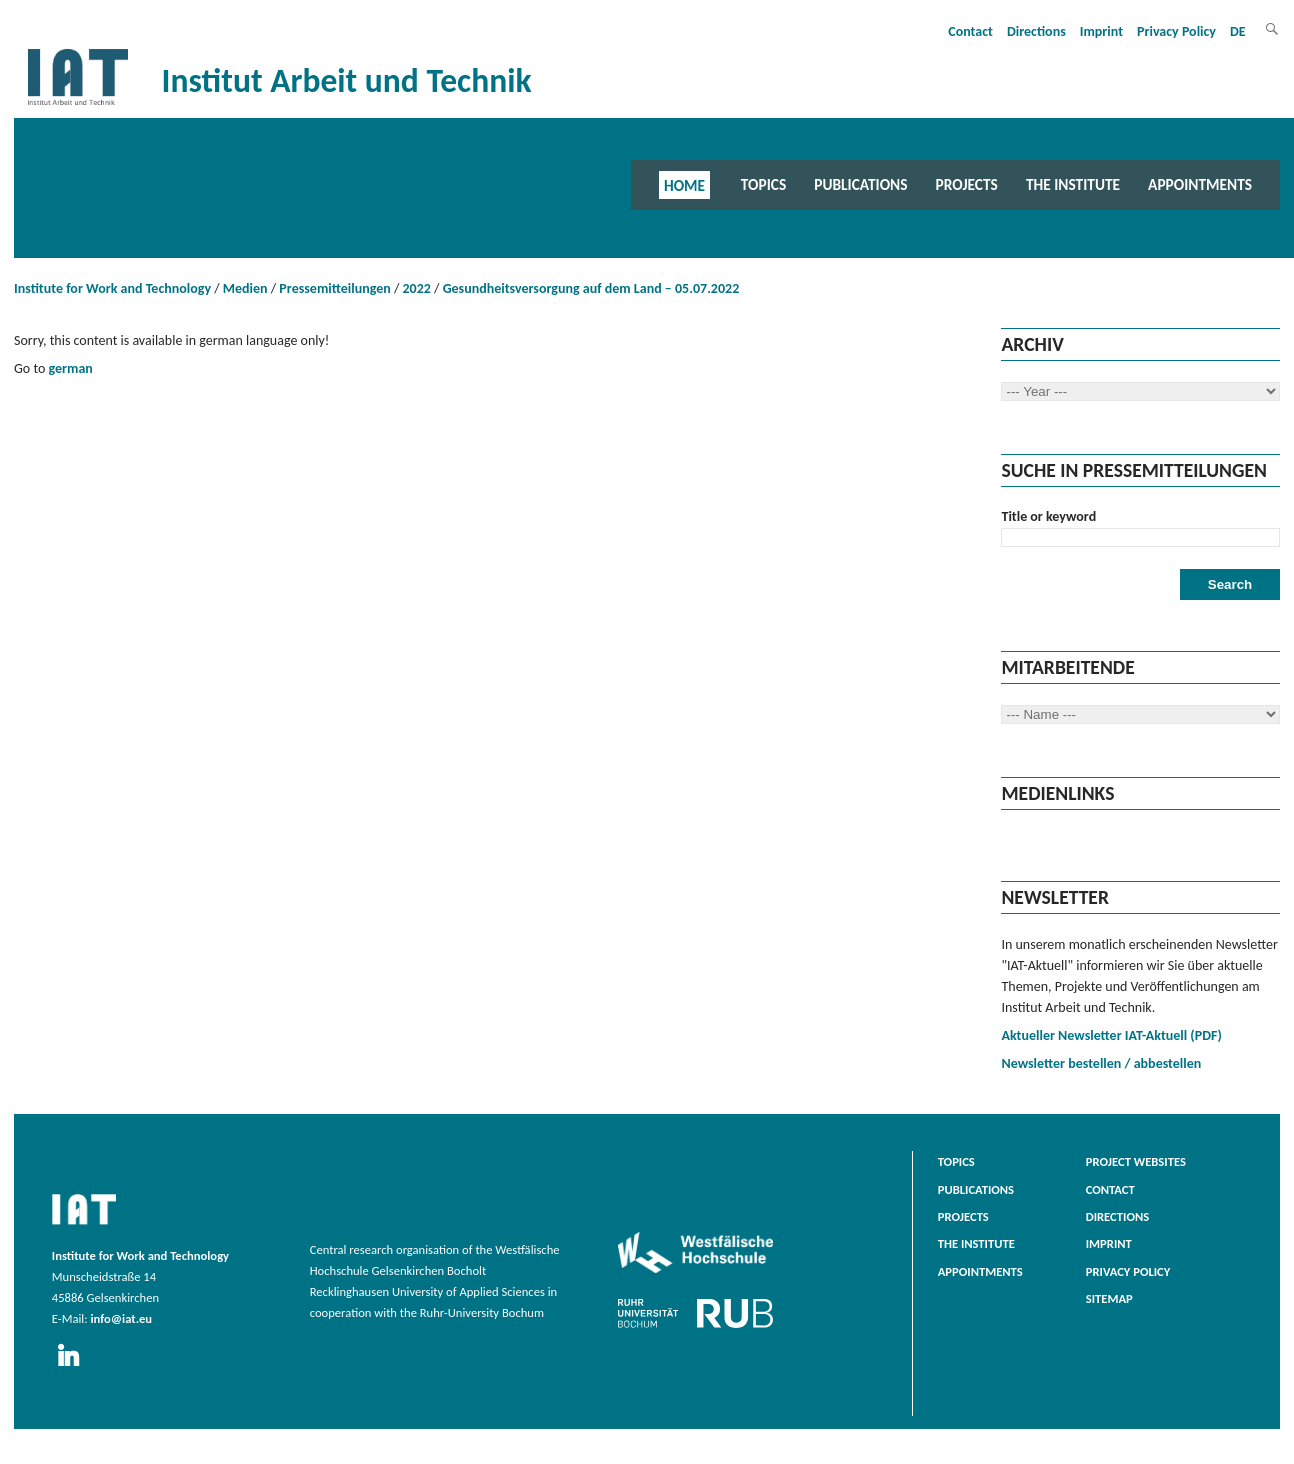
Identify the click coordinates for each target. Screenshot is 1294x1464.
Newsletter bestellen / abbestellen (1101, 1063)
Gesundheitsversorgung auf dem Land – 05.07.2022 (591, 288)
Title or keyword (1048, 516)
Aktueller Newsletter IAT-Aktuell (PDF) (1111, 1035)
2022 (417, 288)
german (70, 368)
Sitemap (1109, 1298)
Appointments (1200, 184)
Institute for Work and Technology (112, 288)
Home (684, 184)
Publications (860, 184)
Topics (763, 184)
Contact (970, 31)
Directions (1036, 31)
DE (1238, 31)
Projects (967, 184)
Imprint (1101, 31)
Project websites (1136, 1161)
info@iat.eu (121, 1318)
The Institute (1073, 184)
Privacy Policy (1176, 31)
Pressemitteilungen (334, 288)
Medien (245, 288)
